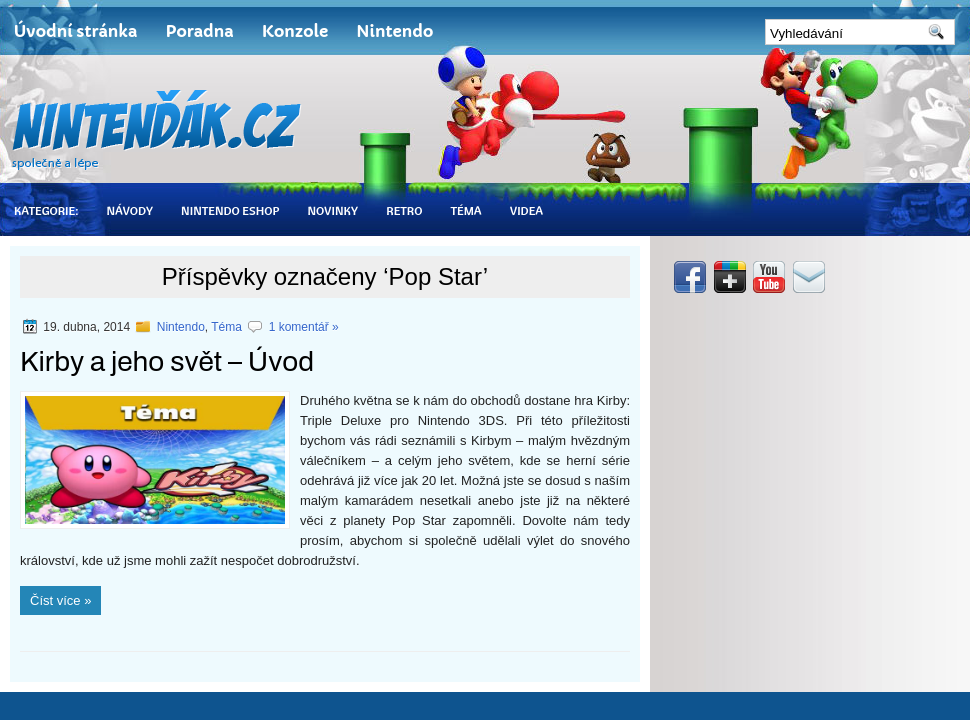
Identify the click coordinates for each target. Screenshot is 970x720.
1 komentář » (304, 327)
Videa (526, 210)
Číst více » (60, 600)
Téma (465, 210)
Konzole (295, 31)
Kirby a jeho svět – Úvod (167, 361)
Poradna (199, 31)
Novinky (332, 210)
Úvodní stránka (75, 31)
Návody (129, 210)
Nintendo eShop (230, 210)
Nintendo (394, 31)
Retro (404, 210)
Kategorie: (46, 210)
